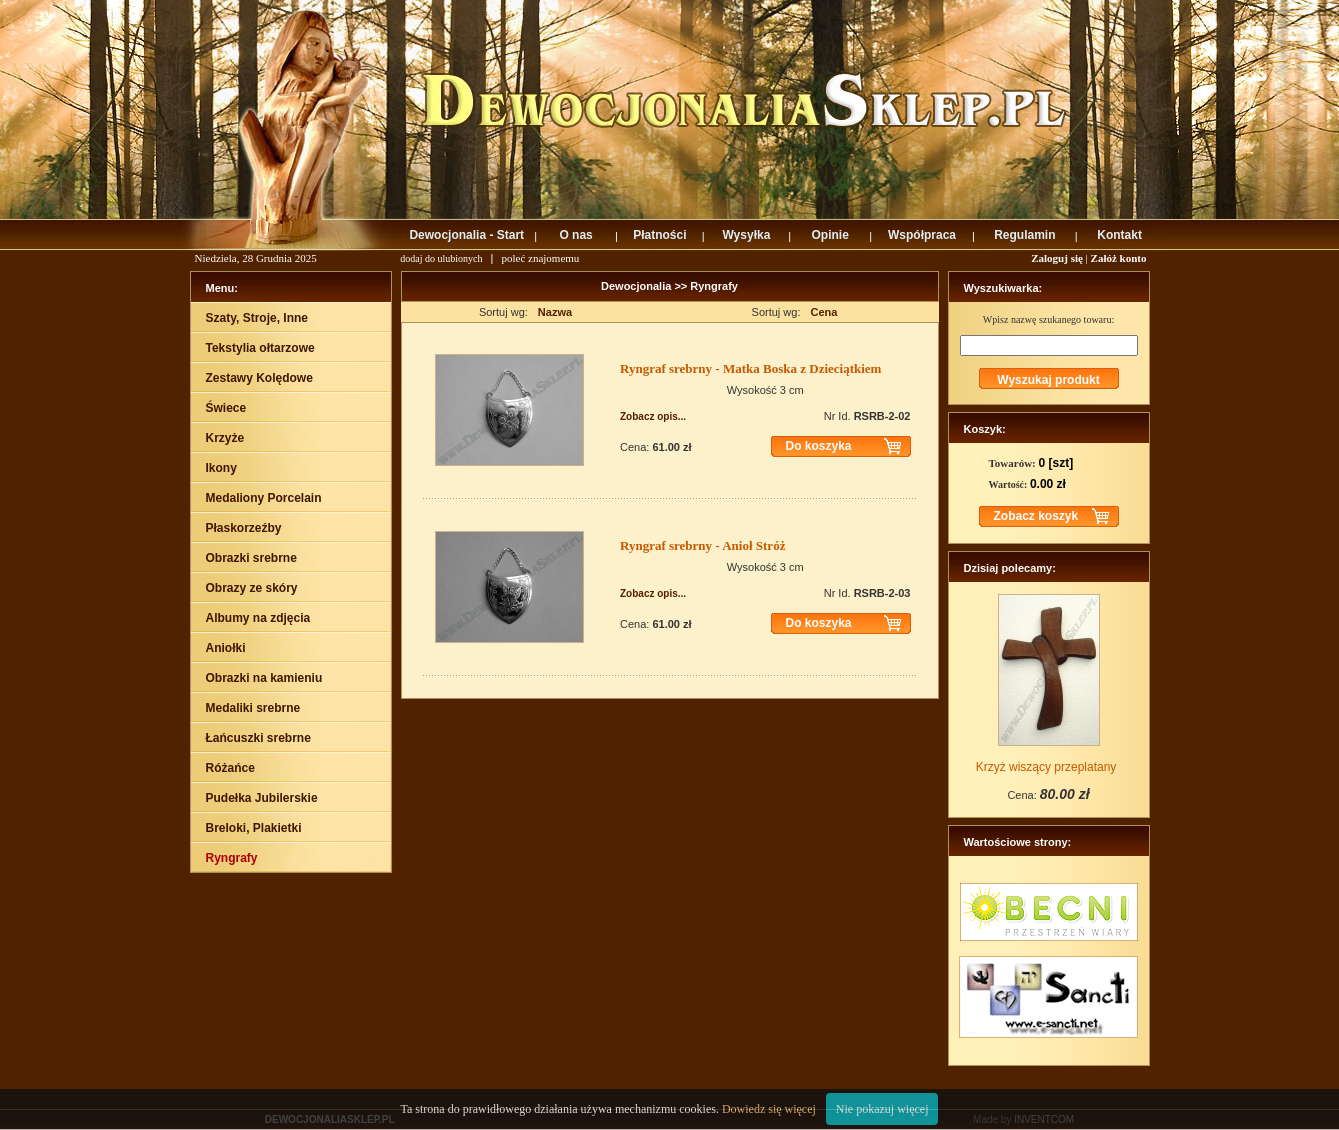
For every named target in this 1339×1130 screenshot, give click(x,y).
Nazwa (555, 312)
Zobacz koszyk (1036, 516)
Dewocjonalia (637, 286)
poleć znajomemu (540, 258)
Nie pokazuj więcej (882, 1109)
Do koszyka (819, 446)
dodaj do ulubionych (441, 258)
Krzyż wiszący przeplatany (1046, 767)
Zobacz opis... (653, 416)
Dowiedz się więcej (769, 1109)
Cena (824, 312)
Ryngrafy (714, 286)
